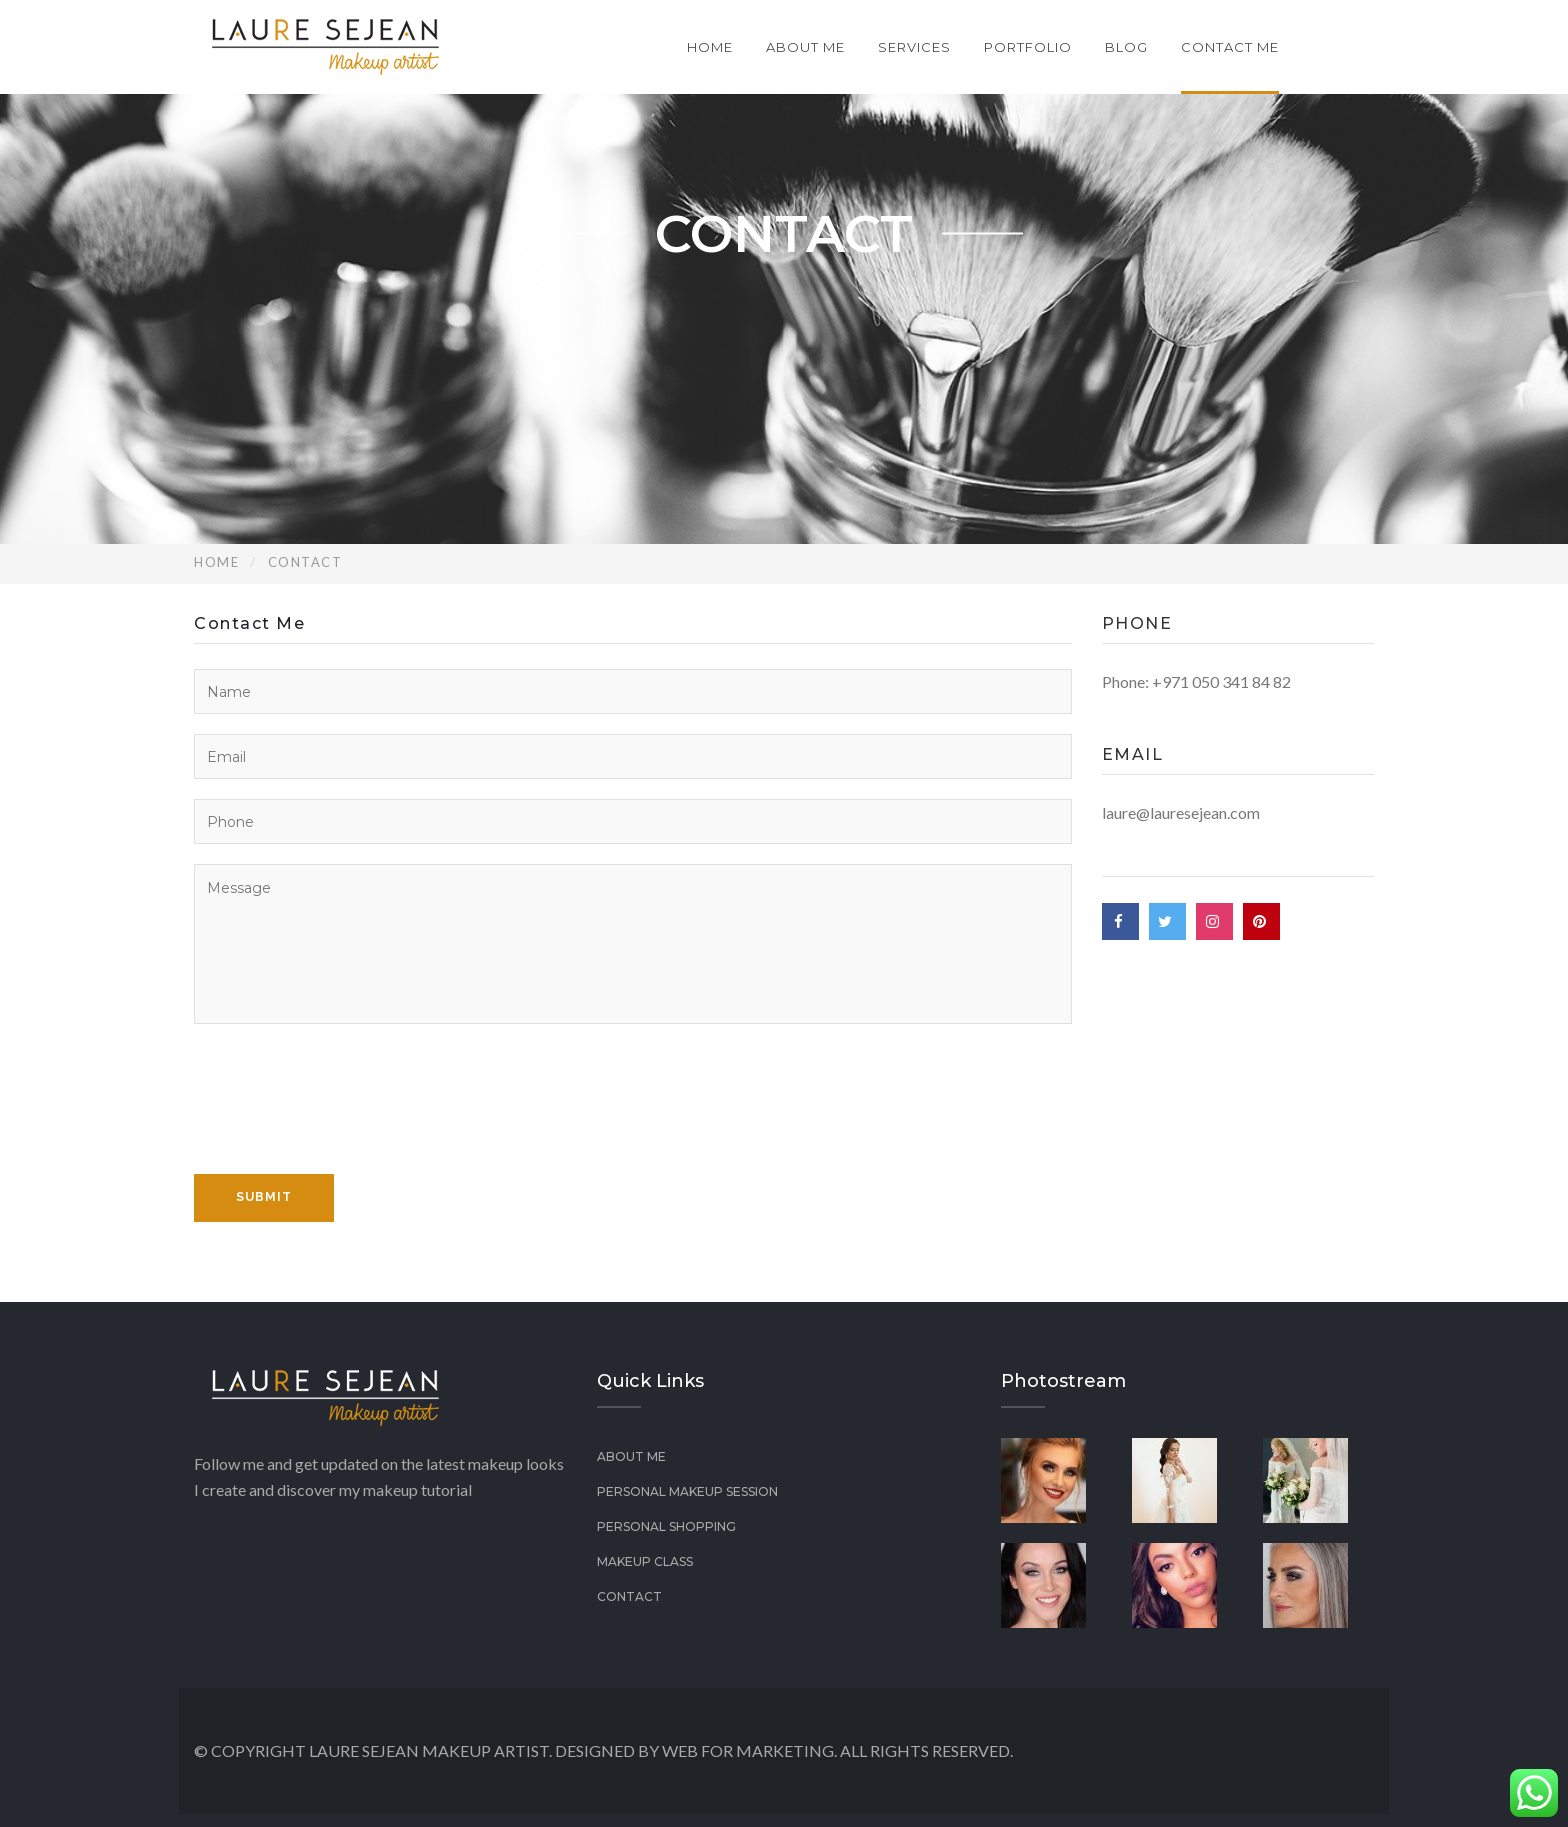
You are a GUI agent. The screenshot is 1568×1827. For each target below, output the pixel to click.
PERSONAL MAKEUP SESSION (687, 1491)
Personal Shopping (666, 1526)
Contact (629, 1596)
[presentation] (346, 1122)
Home (710, 47)
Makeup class (645, 1561)
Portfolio (1028, 47)
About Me (805, 47)
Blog (1126, 47)
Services (914, 47)
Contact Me (1230, 47)
